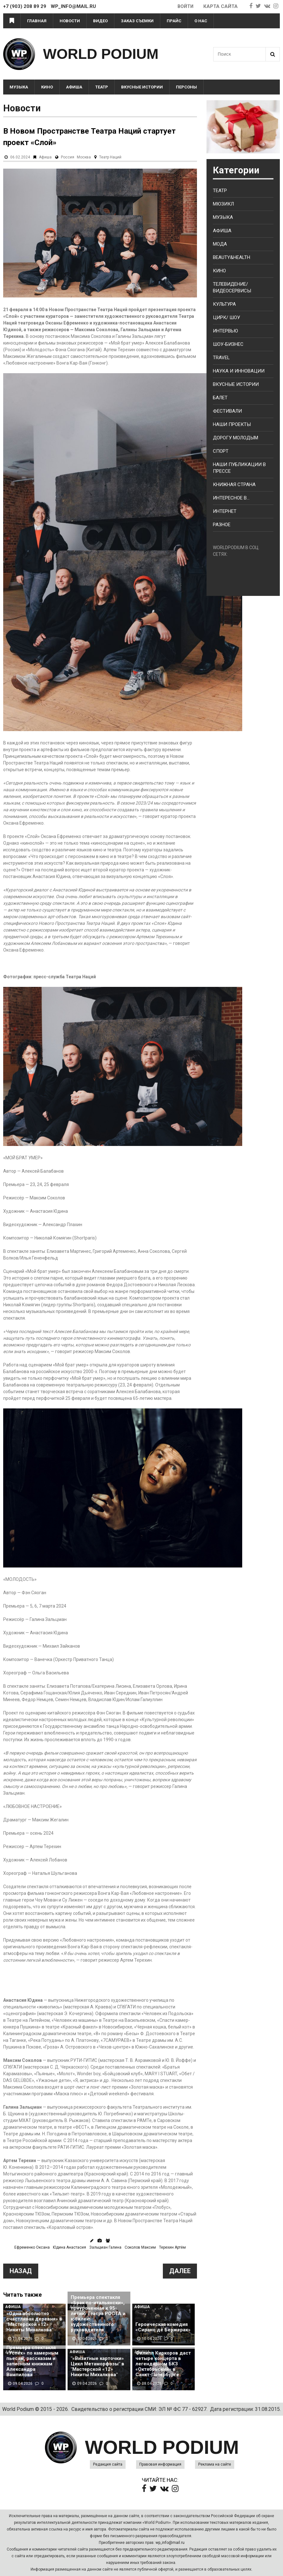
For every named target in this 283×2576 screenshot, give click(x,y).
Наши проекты (232, 424)
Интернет (224, 511)
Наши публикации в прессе (239, 468)
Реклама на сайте (214, 2464)
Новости (70, 20)
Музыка (19, 87)
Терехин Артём (172, 2247)
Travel (221, 357)
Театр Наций (110, 157)
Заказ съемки (137, 20)
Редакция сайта (107, 2464)
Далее (180, 2271)
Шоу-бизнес (228, 344)
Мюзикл (223, 204)
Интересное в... (231, 498)
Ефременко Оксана (32, 2247)
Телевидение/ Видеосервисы (232, 287)
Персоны (186, 87)
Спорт (221, 451)
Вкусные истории (142, 87)
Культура (224, 304)
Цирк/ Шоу (226, 317)
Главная (37, 20)
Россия (67, 157)
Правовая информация (160, 2464)
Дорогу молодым (235, 438)
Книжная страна (234, 484)
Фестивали (227, 411)
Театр (101, 87)
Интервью (225, 331)
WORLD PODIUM (100, 54)
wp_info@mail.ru (170, 2542)
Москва (84, 157)
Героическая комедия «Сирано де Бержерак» (163, 2327)
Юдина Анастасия (69, 2247)
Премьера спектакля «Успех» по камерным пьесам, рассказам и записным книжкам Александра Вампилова (32, 2361)
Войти (185, 6)
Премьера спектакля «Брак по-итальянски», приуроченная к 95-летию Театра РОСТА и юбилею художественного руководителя (98, 2314)
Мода (220, 244)
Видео (100, 20)
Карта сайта (220, 6)
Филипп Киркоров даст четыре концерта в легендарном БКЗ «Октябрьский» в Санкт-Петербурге (163, 2363)
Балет (220, 398)
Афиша (74, 87)
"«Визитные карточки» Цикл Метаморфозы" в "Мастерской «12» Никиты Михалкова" (97, 2366)
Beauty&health (231, 257)
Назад (21, 2271)
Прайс (174, 20)
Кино (47, 87)
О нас (200, 20)
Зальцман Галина (105, 2247)
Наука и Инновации (239, 371)
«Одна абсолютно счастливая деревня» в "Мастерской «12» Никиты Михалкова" (34, 2322)
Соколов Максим (140, 2247)
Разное (221, 524)
